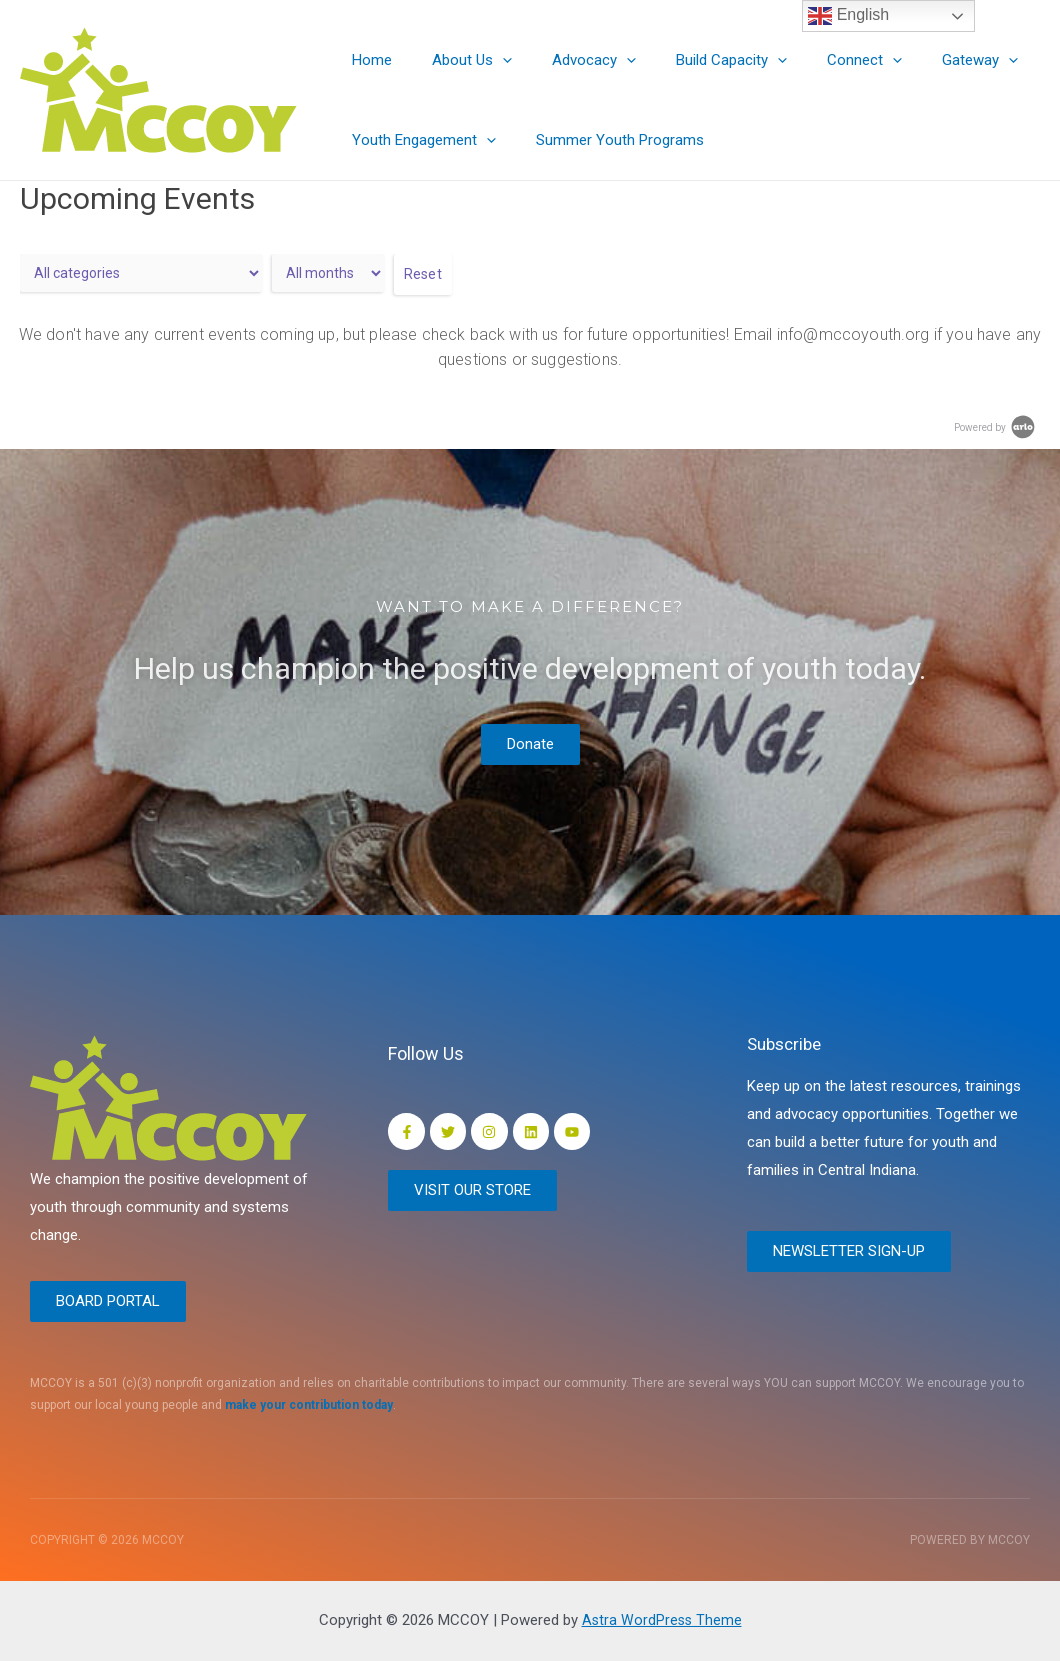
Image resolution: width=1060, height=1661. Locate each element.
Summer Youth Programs (605, 140)
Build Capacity (696, 60)
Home (367, 60)
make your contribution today (309, 1406)
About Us (457, 60)
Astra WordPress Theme (661, 1620)
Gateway (925, 60)
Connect (819, 60)
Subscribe (787, 1040)
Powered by (996, 427)
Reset (423, 274)
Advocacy (569, 60)
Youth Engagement (419, 140)
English (848, 16)
